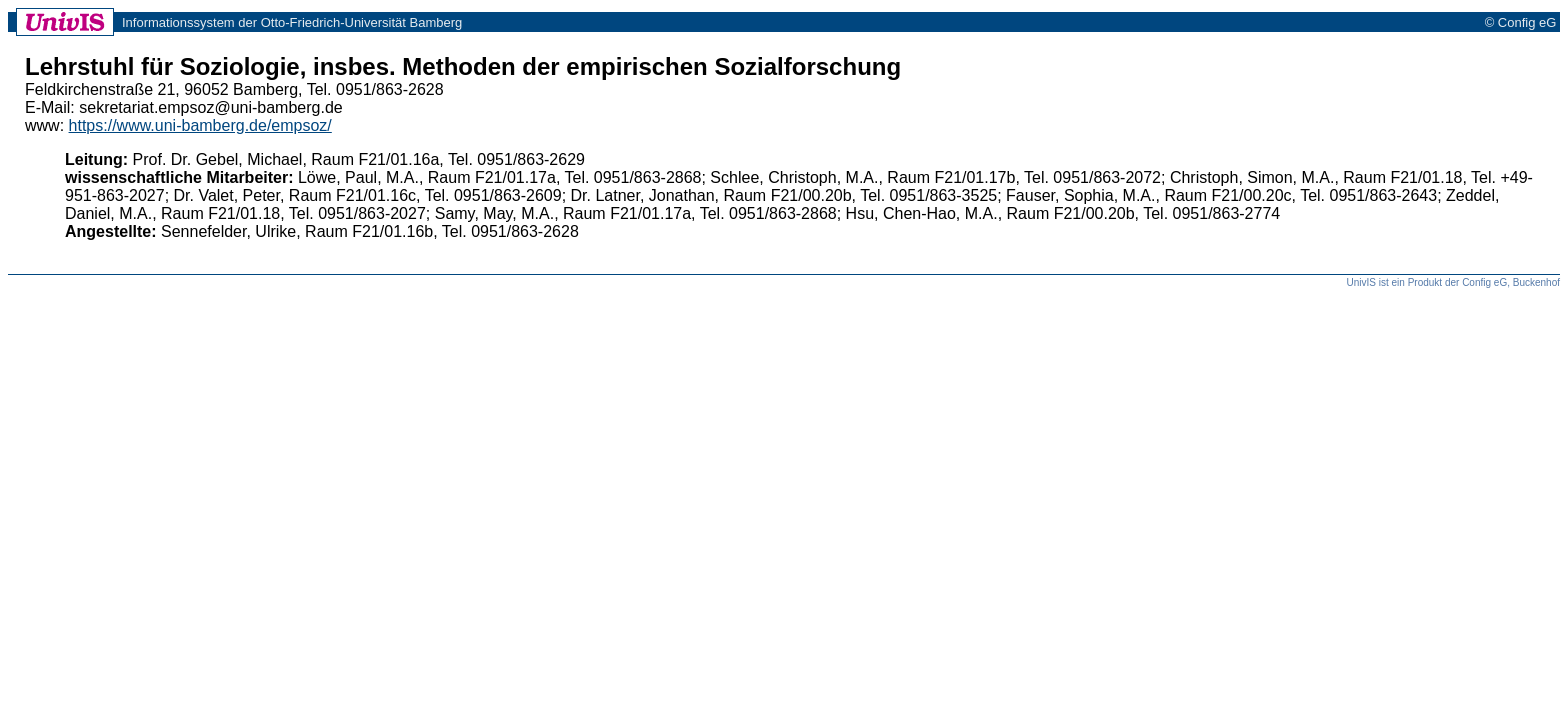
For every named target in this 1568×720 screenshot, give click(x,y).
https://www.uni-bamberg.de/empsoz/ (200, 125)
